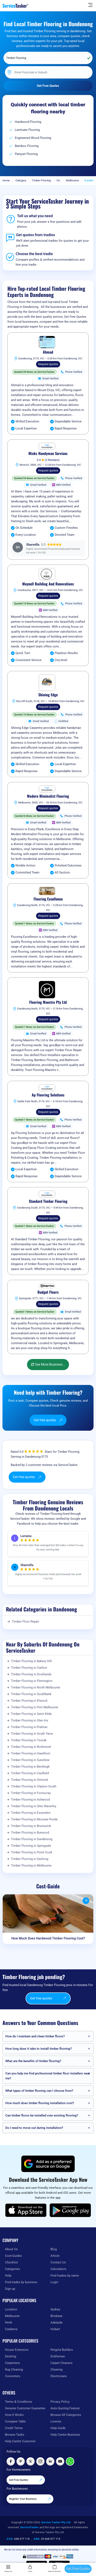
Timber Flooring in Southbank (31, 1694)
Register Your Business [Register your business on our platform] (30, 2499)
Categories (12, 2269)
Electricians (58, 2376)
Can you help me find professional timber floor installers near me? (47, 2076)
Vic (58, 180)
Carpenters (12, 2363)
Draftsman (57, 2356)
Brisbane (56, 2316)
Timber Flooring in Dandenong (31, 1839)
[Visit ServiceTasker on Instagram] (40, 2461)
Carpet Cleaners (61, 2363)
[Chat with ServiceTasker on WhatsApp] (70, 2461)
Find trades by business (21, 2282)
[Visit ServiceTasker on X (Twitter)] (30, 2461)
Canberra (11, 2329)
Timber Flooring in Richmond (31, 1747)
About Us (11, 2249)
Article (55, 2256)
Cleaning (56, 2369)
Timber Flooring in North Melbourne (35, 1687)
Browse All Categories (65, 2415)
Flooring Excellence (48, 899)
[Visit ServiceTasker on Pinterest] (20, 2461)
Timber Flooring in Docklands (31, 1674)
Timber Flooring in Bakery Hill (31, 1661)
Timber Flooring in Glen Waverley (33, 1806)
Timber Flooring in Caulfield (30, 1773)
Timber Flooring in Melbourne (31, 1865)
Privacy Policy (60, 2402)
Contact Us (58, 2262)
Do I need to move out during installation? (34, 2128)
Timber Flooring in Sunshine (30, 1760)
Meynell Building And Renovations (48, 584)
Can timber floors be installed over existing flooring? (41, 2115)
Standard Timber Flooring (48, 1201)
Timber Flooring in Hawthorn (30, 1753)
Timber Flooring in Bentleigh (30, 1766)
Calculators (58, 2269)
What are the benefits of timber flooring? (33, 2061)
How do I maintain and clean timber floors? (35, 2036)
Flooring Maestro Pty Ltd (48, 1002)
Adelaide (56, 2322)
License (55, 2421)
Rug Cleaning (14, 2369)
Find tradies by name (64, 2275)
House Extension (16, 2350)
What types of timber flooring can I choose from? (39, 2091)
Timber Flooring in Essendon (30, 1813)
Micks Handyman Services (48, 453)
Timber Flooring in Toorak (29, 1740)
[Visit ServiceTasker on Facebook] (11, 2461)
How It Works (14, 2415)
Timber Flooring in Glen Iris (29, 1720)
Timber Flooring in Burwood (30, 1832)
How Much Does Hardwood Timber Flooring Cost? (48, 1938)
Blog (53, 2249)
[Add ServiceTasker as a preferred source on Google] (48, 2163)
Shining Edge (48, 695)
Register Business (54, 2568)
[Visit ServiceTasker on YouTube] (60, 2461)
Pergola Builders (61, 2350)
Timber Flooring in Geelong (29, 1859)
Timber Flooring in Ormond (29, 1780)
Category (20, 180)
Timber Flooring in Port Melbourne (34, 1707)
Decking (10, 2356)
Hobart (55, 2329)
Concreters (12, 2376)
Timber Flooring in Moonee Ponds (34, 1819)
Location (11, 2309)
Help (8, 2275)
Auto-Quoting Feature (65, 2408)
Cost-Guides (13, 2256)
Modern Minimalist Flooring (48, 796)
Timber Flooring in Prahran (29, 1727)
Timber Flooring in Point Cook (31, 1852)
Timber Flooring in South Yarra (32, 1733)
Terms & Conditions (18, 2402)
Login (54, 2282)
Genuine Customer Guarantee (25, 2408)
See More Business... (48, 1364)
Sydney (55, 2309)
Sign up (10, 2289)
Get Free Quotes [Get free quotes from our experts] (25, 2480)
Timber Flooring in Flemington (31, 1681)
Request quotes (48, 364)
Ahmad (48, 352)
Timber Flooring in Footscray (31, 1793)
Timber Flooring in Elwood (29, 1700)
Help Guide (58, 2428)
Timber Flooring (41, 180)
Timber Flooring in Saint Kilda (31, 1714)
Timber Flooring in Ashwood (30, 1799)
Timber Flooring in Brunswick (31, 1826)
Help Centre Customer (20, 2441)
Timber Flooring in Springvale (31, 1846)
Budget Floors (48, 1292)
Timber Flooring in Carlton (29, 1668)
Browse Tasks (14, 2434)
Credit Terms (14, 2428)
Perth (8, 2322)
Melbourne (72, 180)
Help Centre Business (65, 2434)
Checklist (11, 2262)
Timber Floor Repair (25, 1621)
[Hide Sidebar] (90, 5)
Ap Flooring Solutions (48, 1095)
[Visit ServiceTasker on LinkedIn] (50, 2461)
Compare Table (15, 2421)
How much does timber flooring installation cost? (39, 2103)
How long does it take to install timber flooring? (38, 2049)
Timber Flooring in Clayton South (33, 1786)
